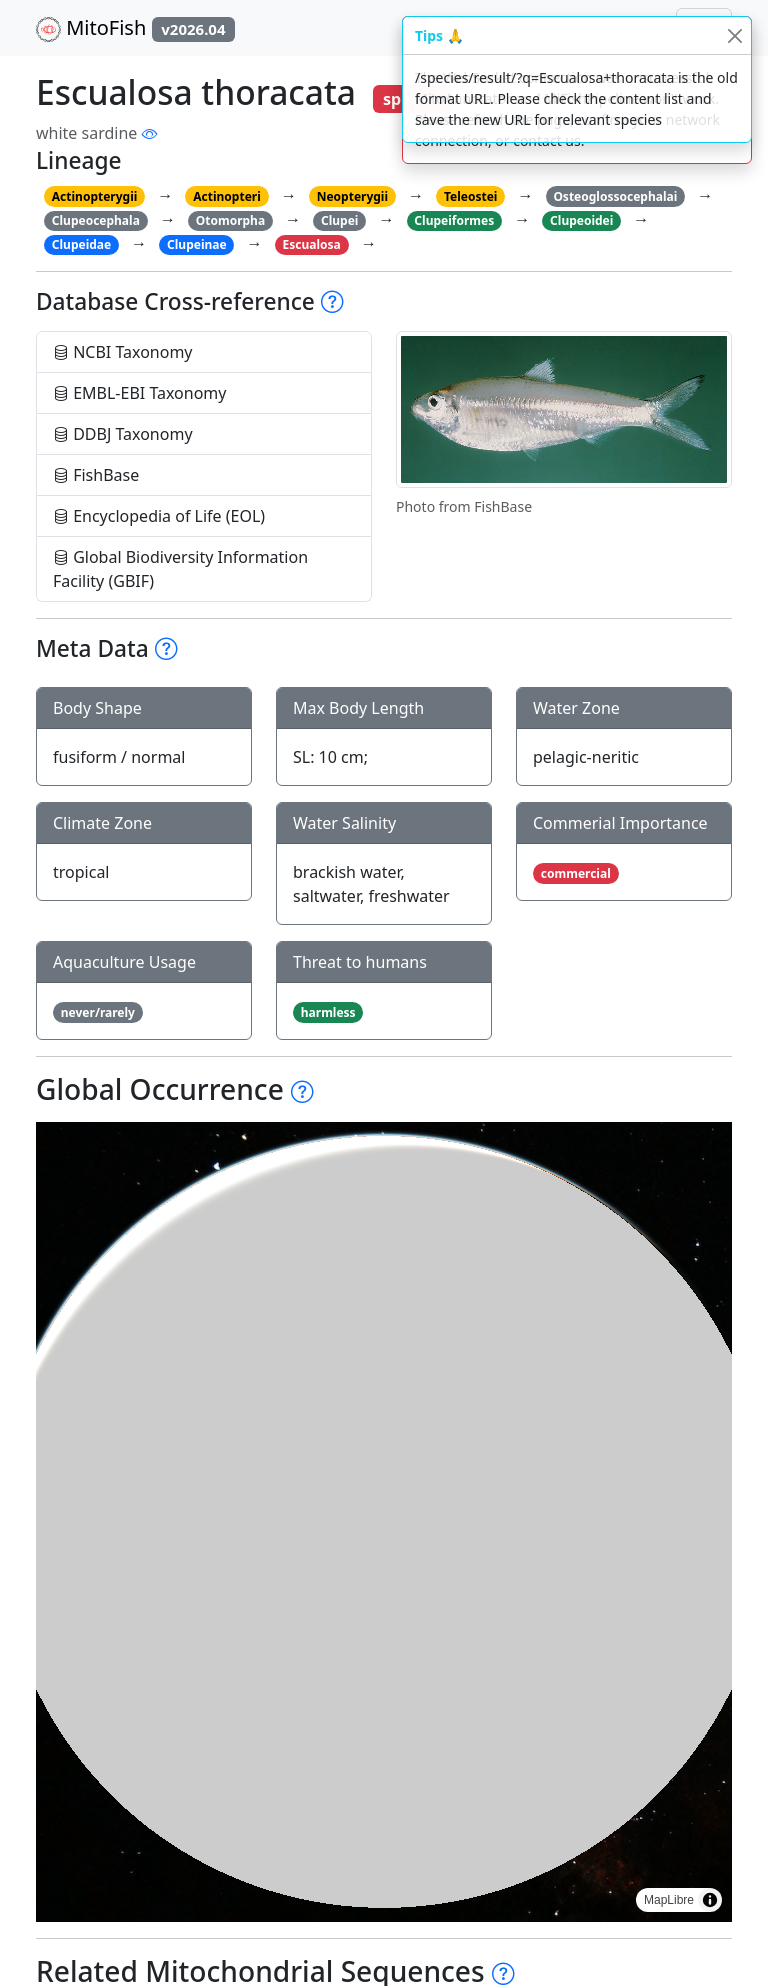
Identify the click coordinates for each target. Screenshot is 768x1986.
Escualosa (312, 244)
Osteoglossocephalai (615, 196)
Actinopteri (227, 196)
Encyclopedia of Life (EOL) (159, 516)
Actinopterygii (95, 196)
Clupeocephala (96, 220)
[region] (384, 1522)
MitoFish (135, 28)
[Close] (734, 35)
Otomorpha (230, 220)
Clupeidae (81, 244)
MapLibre (669, 1900)
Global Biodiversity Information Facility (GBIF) (180, 569)
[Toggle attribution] (710, 1900)
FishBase (96, 475)
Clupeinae (197, 244)
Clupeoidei (581, 220)
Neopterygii (352, 196)
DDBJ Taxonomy (123, 434)
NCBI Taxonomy (123, 352)
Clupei (339, 220)
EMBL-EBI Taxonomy (140, 393)
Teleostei (470, 196)
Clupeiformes (454, 220)
